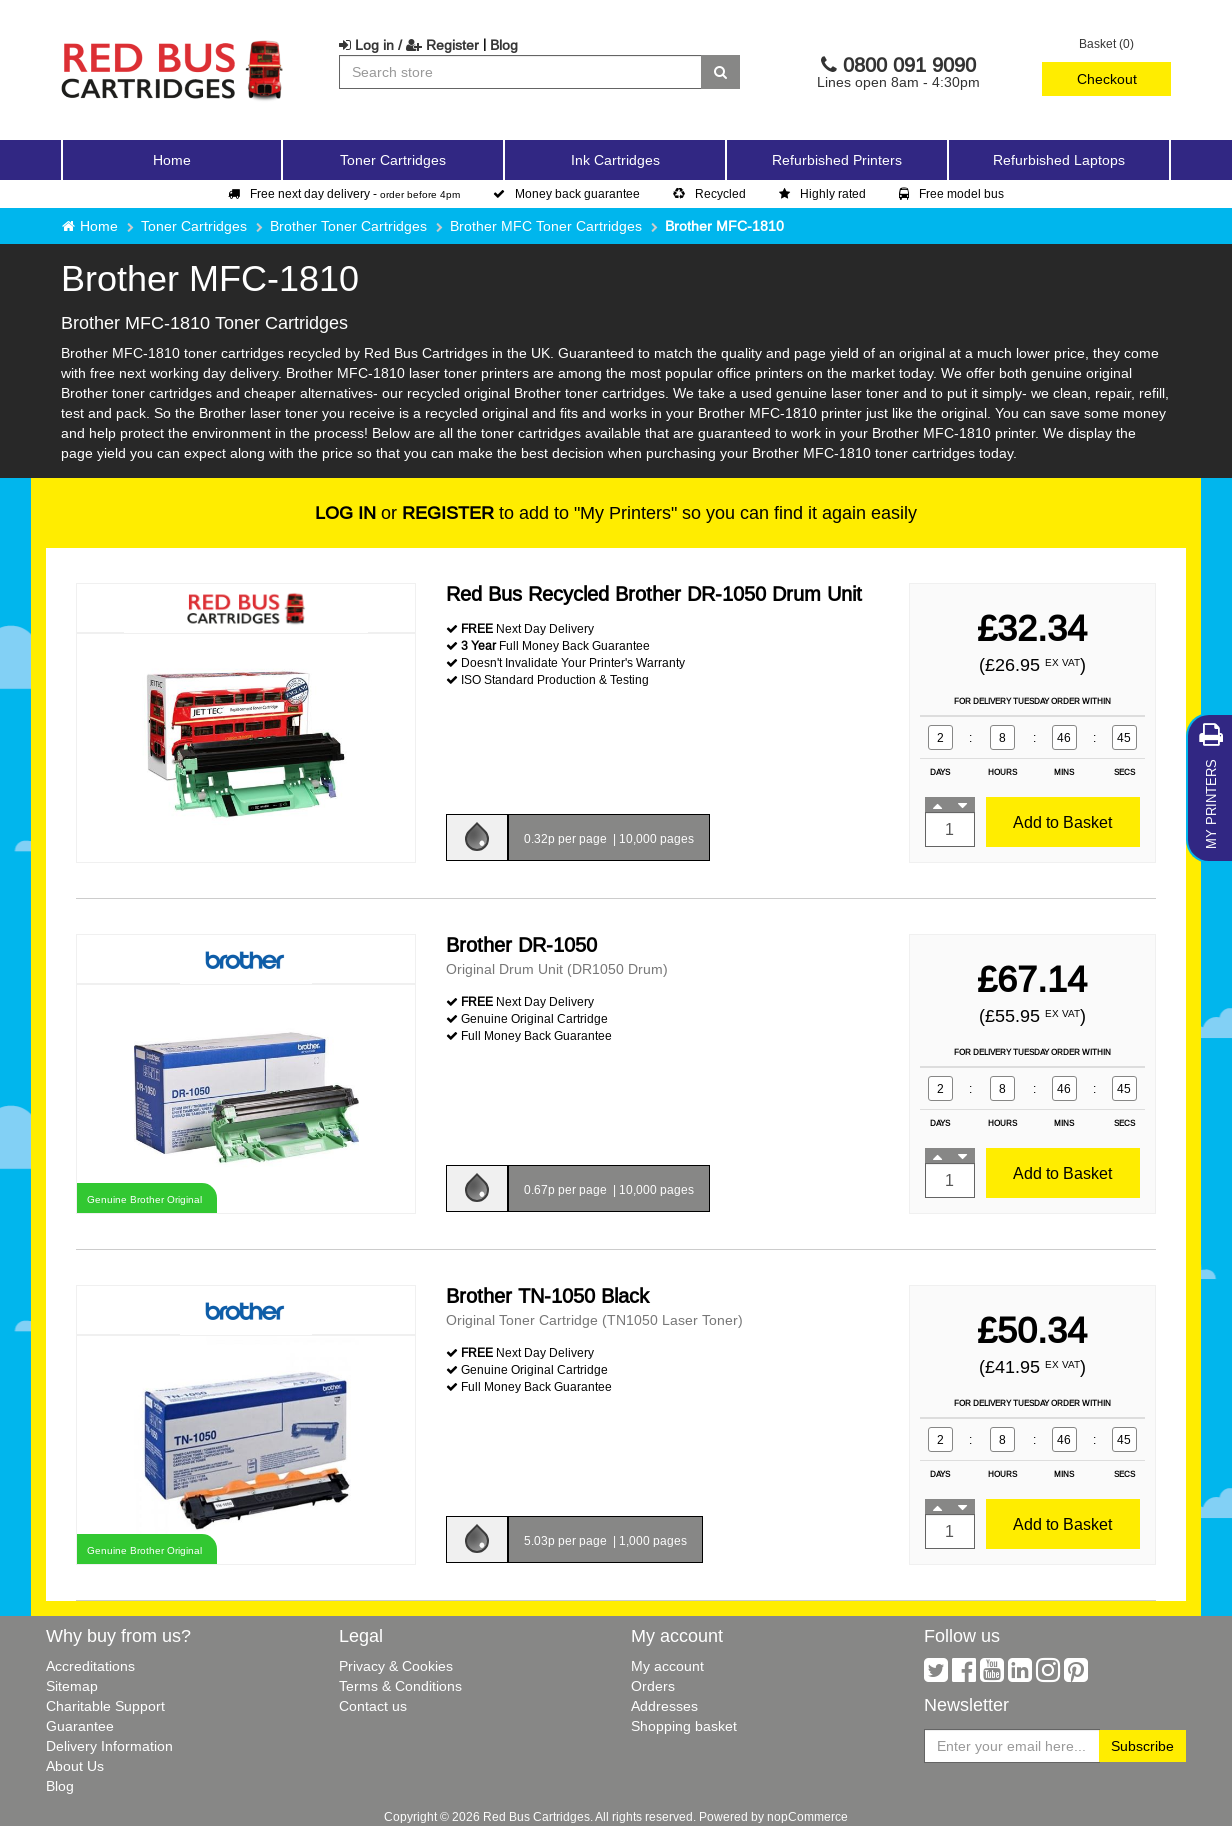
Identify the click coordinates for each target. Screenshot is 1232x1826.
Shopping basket (684, 1726)
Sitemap (72, 1686)
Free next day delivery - (344, 193)
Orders (653, 1686)
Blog (504, 45)
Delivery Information (109, 1746)
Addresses (664, 1706)
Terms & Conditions (400, 1686)
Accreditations (90, 1666)
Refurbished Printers (837, 160)
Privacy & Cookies (396, 1666)
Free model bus (951, 193)
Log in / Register (409, 45)
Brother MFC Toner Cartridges (546, 226)
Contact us (373, 1706)
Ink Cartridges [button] (615, 160)
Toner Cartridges (194, 226)
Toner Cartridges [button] (393, 160)
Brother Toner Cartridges (348, 226)
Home (172, 160)
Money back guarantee (566, 193)
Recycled (709, 193)
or (404, 512)
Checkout (1107, 79)
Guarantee (80, 1726)
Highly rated (822, 193)
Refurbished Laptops (1059, 160)
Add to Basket (1062, 822)
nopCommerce (807, 1816)
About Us (75, 1766)
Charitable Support (105, 1706)
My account (667, 1666)
